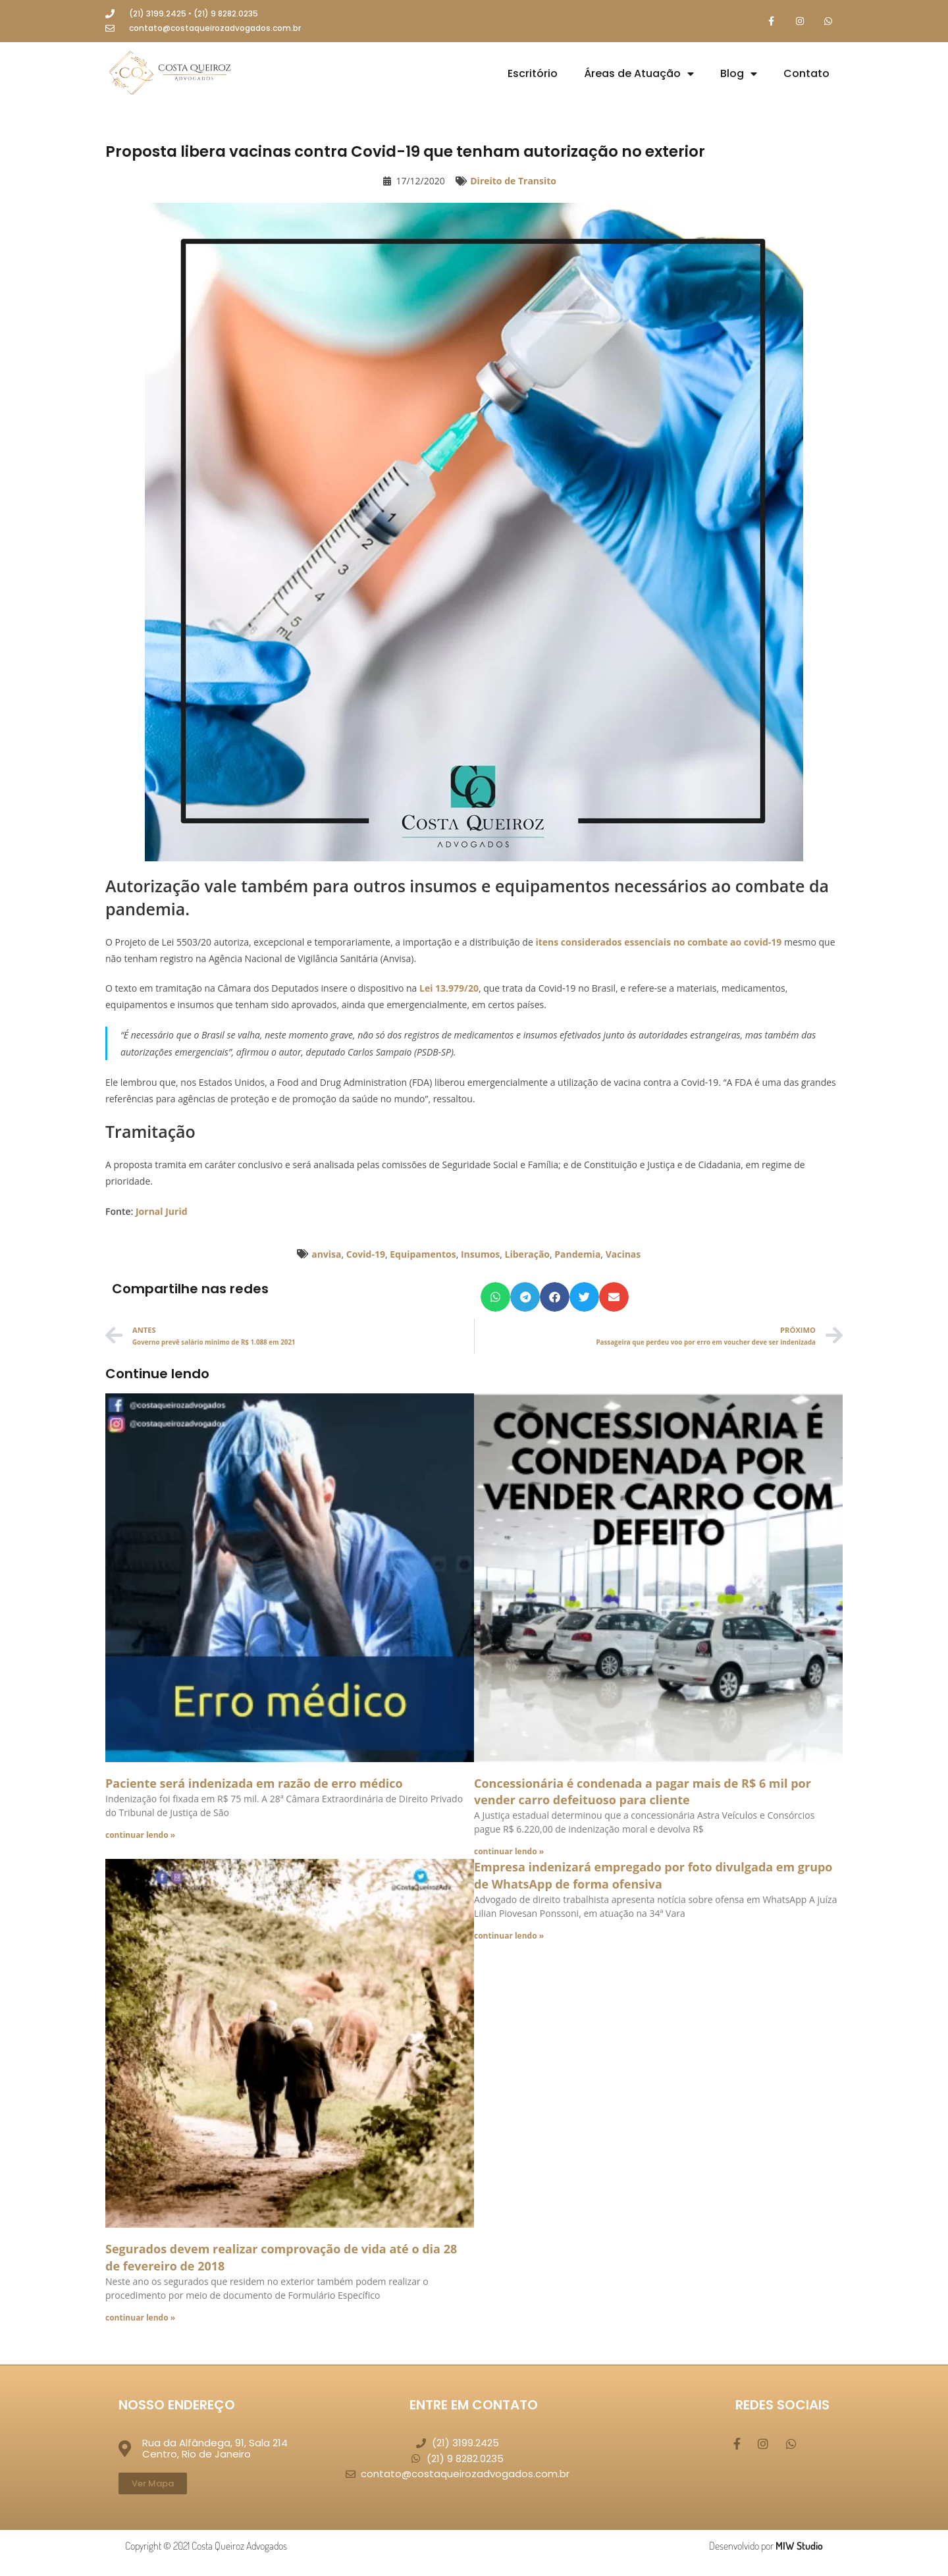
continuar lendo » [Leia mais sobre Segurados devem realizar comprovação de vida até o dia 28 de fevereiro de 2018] (140, 2318)
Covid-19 (365, 1254)
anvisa (326, 1254)
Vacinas (623, 1254)
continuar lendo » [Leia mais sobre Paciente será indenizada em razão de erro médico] (140, 1835)
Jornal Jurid (162, 1212)
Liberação (527, 1254)
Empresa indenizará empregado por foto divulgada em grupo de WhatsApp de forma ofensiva (653, 1876)
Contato (806, 74)
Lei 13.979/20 (449, 988)
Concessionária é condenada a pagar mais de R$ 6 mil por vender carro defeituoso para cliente (642, 1792)
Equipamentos (423, 1254)
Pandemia (577, 1254)
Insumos (480, 1254)
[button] (495, 1297)
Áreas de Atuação (639, 74)
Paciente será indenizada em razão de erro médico (254, 1784)
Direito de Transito (513, 182)
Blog (738, 74)
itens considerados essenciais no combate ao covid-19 (657, 942)
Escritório (533, 74)
